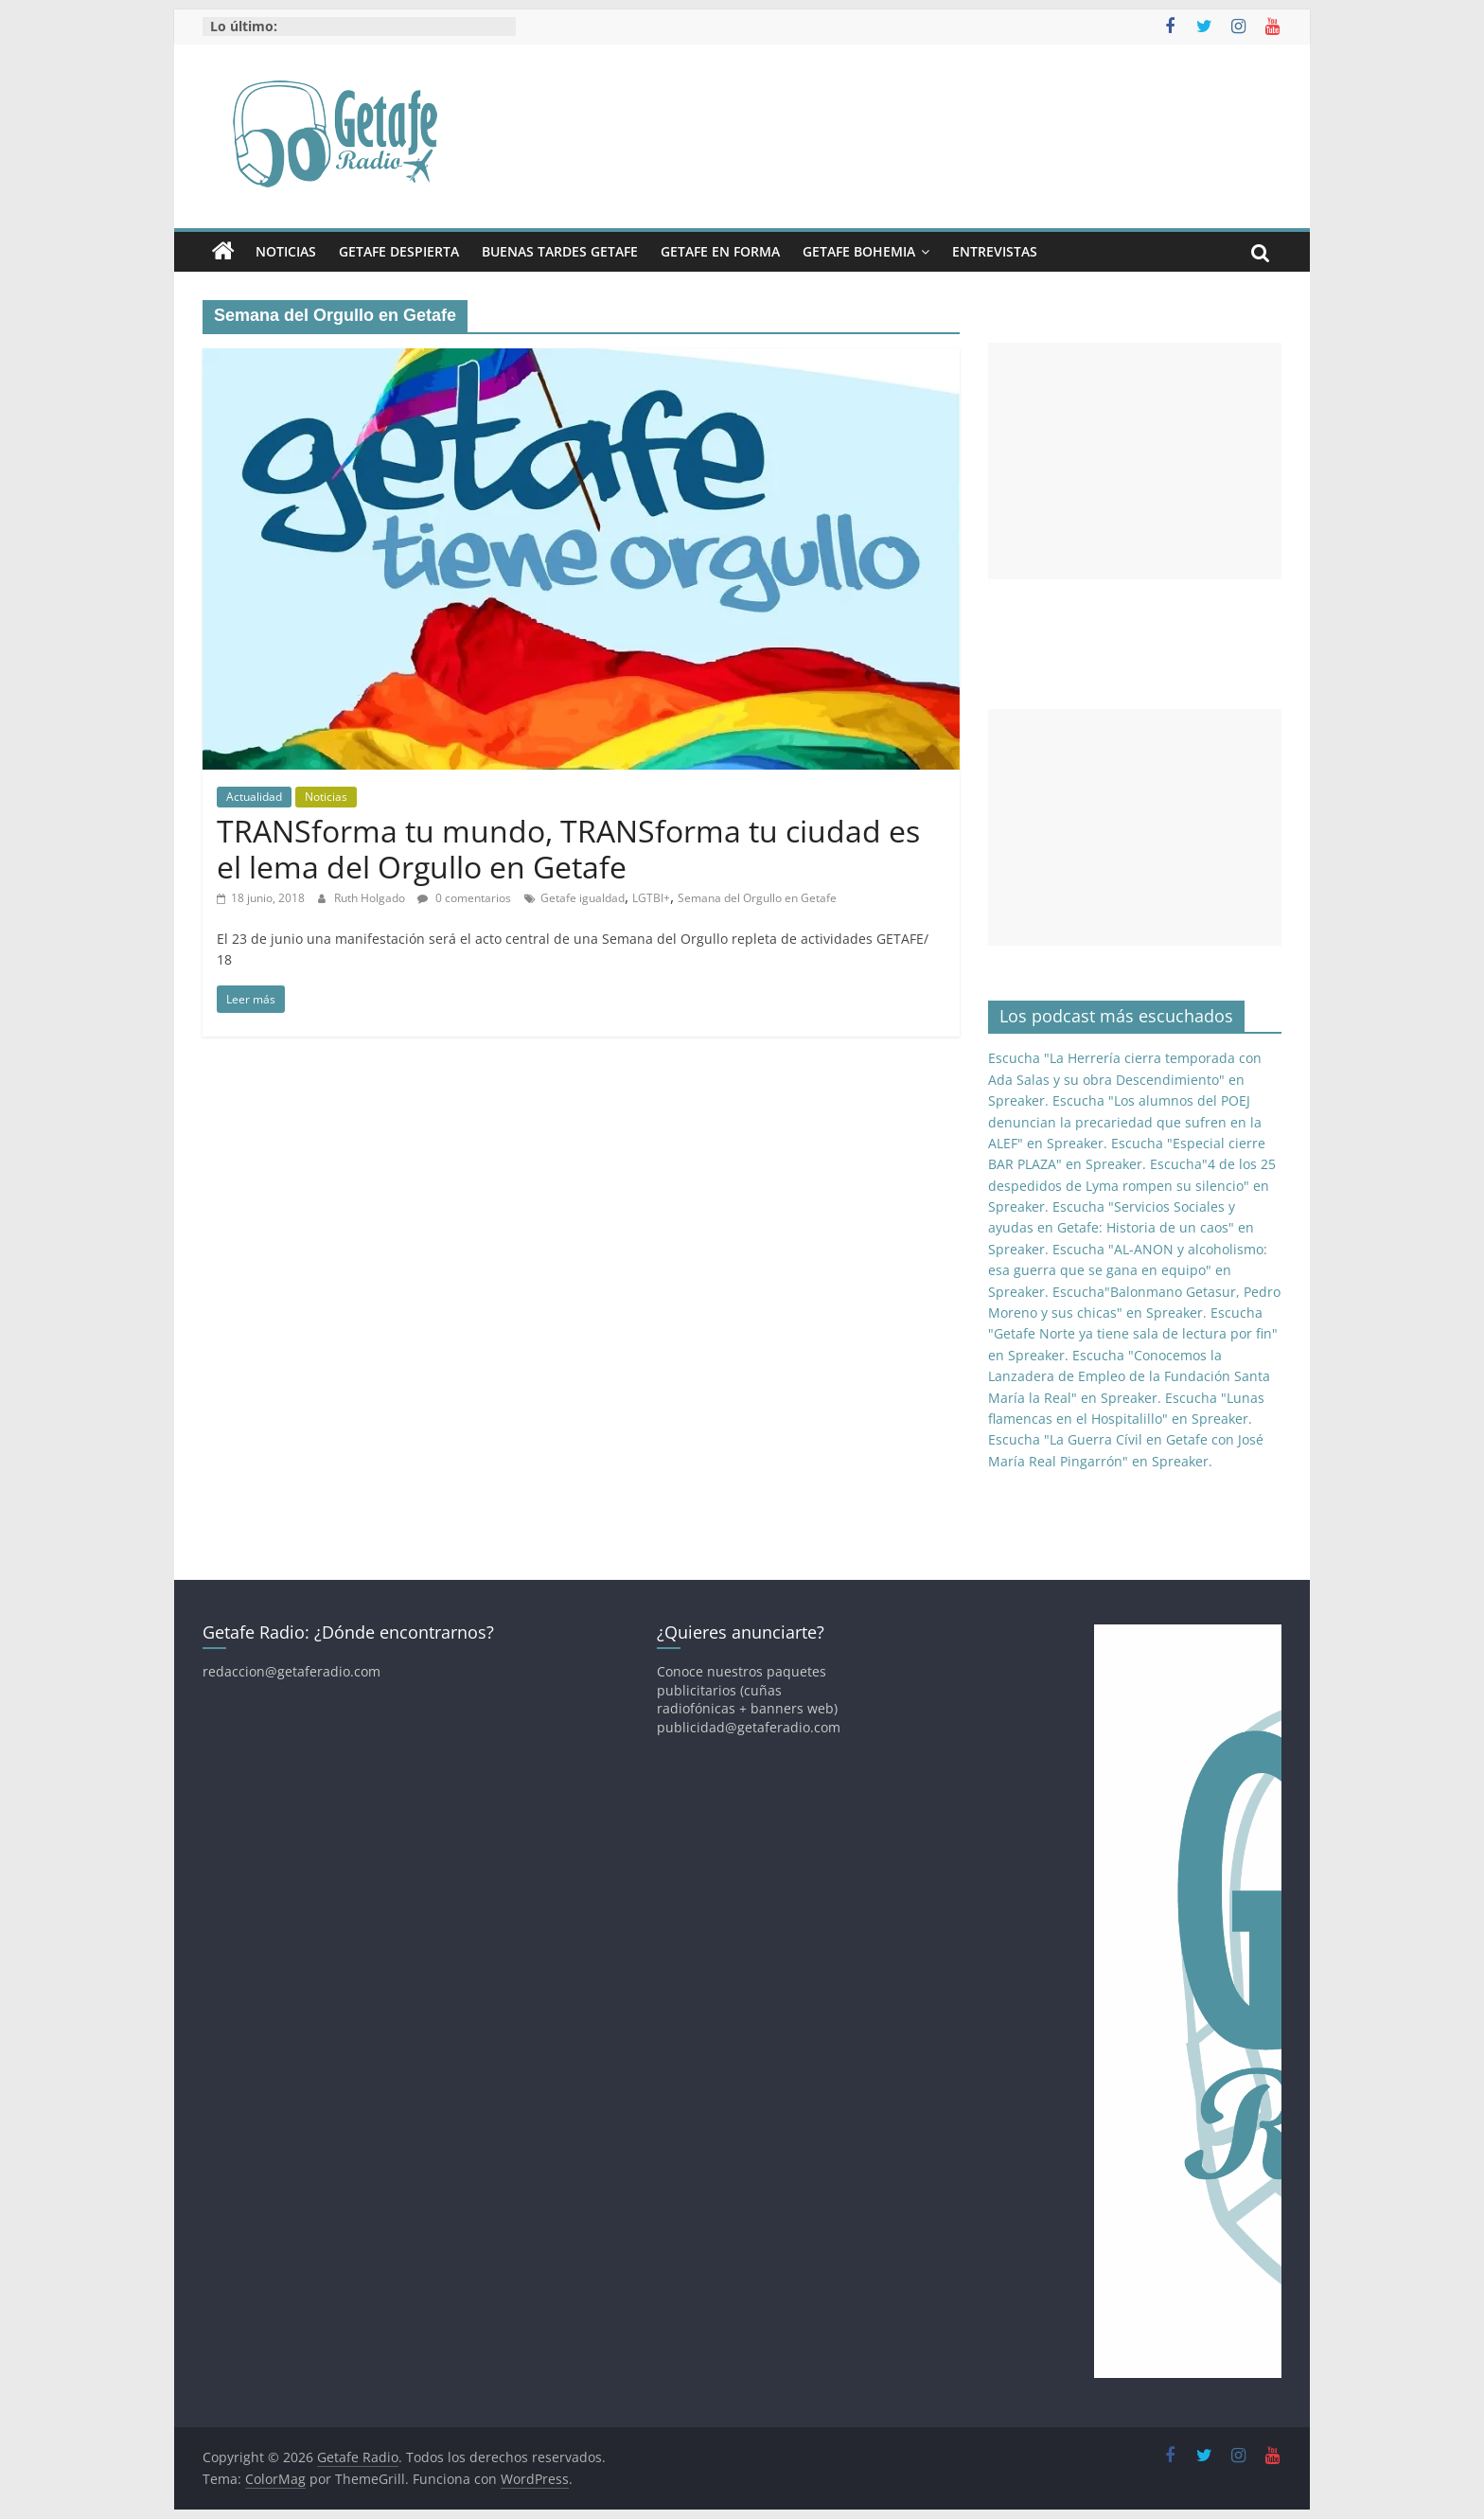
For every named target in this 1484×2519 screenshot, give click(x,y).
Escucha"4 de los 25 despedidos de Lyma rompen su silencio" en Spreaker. (1132, 1185)
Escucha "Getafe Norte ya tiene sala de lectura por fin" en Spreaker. (1133, 1334)
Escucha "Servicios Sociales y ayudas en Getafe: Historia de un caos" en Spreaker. (1121, 1227)
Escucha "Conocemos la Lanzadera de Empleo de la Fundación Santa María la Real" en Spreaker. (1129, 1376)
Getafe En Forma (720, 251)
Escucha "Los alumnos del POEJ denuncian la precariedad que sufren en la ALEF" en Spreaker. (1125, 1121)
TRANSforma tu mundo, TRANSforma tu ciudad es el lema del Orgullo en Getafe (568, 848)
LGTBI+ (651, 898)
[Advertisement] (1134, 461)
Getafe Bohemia (859, 251)
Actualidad (254, 797)
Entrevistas (994, 251)
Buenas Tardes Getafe (560, 251)
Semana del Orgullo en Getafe (757, 898)
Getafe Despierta (399, 251)
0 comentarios (464, 898)
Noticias (286, 251)
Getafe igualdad (582, 898)
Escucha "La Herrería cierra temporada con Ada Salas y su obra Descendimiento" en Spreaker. (1125, 1079)
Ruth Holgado (371, 898)
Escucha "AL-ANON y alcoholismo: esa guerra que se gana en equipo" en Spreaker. (1127, 1270)
